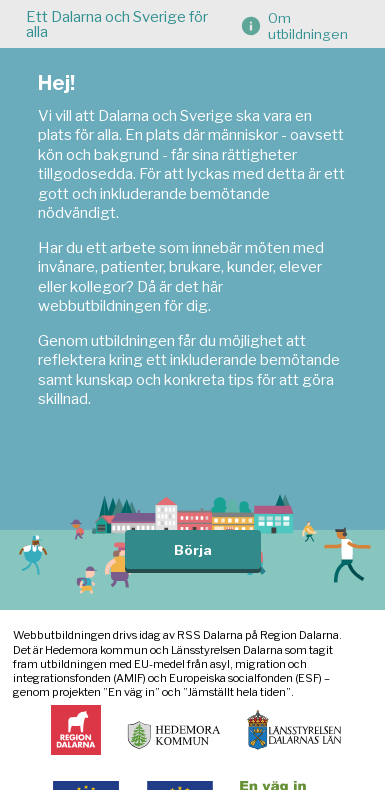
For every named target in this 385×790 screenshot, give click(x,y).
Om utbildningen (308, 26)
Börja (193, 550)
